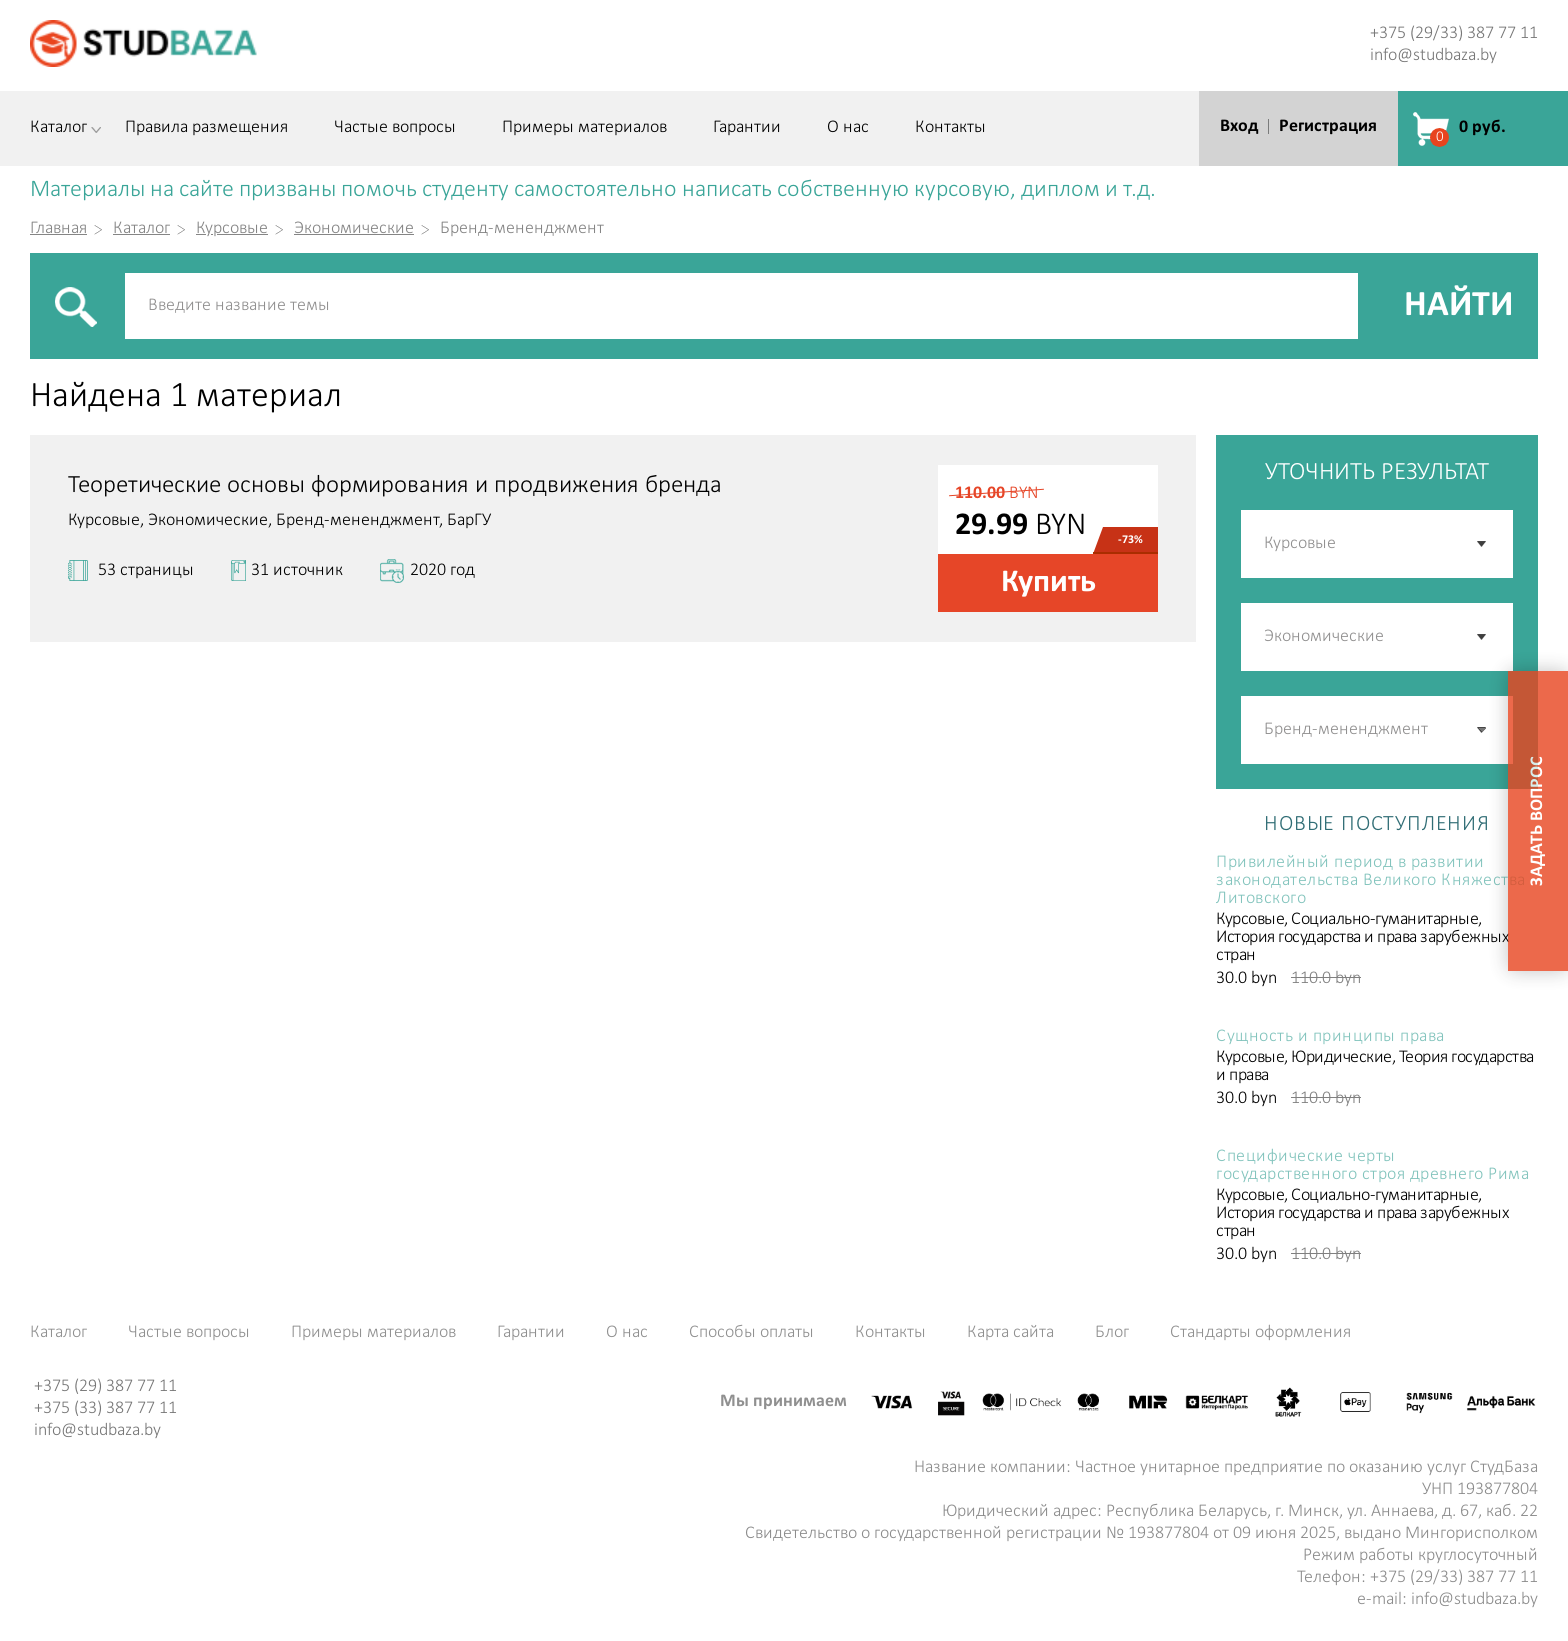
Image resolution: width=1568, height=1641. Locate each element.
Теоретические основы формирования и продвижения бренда (395, 485)
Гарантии (747, 128)
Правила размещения (206, 128)
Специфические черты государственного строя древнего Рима (1372, 1166)
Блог (1112, 1333)
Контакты (950, 128)
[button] (1483, 730)
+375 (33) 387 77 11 (105, 1408)
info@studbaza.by (1433, 55)
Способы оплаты (751, 1333)
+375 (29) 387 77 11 (105, 1386)
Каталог (58, 128)
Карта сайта (1010, 1333)
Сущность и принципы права (1330, 1037)
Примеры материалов (584, 128)
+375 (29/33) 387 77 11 (1454, 33)
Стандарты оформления (1260, 1333)
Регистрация (1328, 126)
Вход (1239, 126)
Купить (1048, 583)
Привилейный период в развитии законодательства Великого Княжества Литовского (1371, 881)
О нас (848, 128)
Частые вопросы (395, 128)
